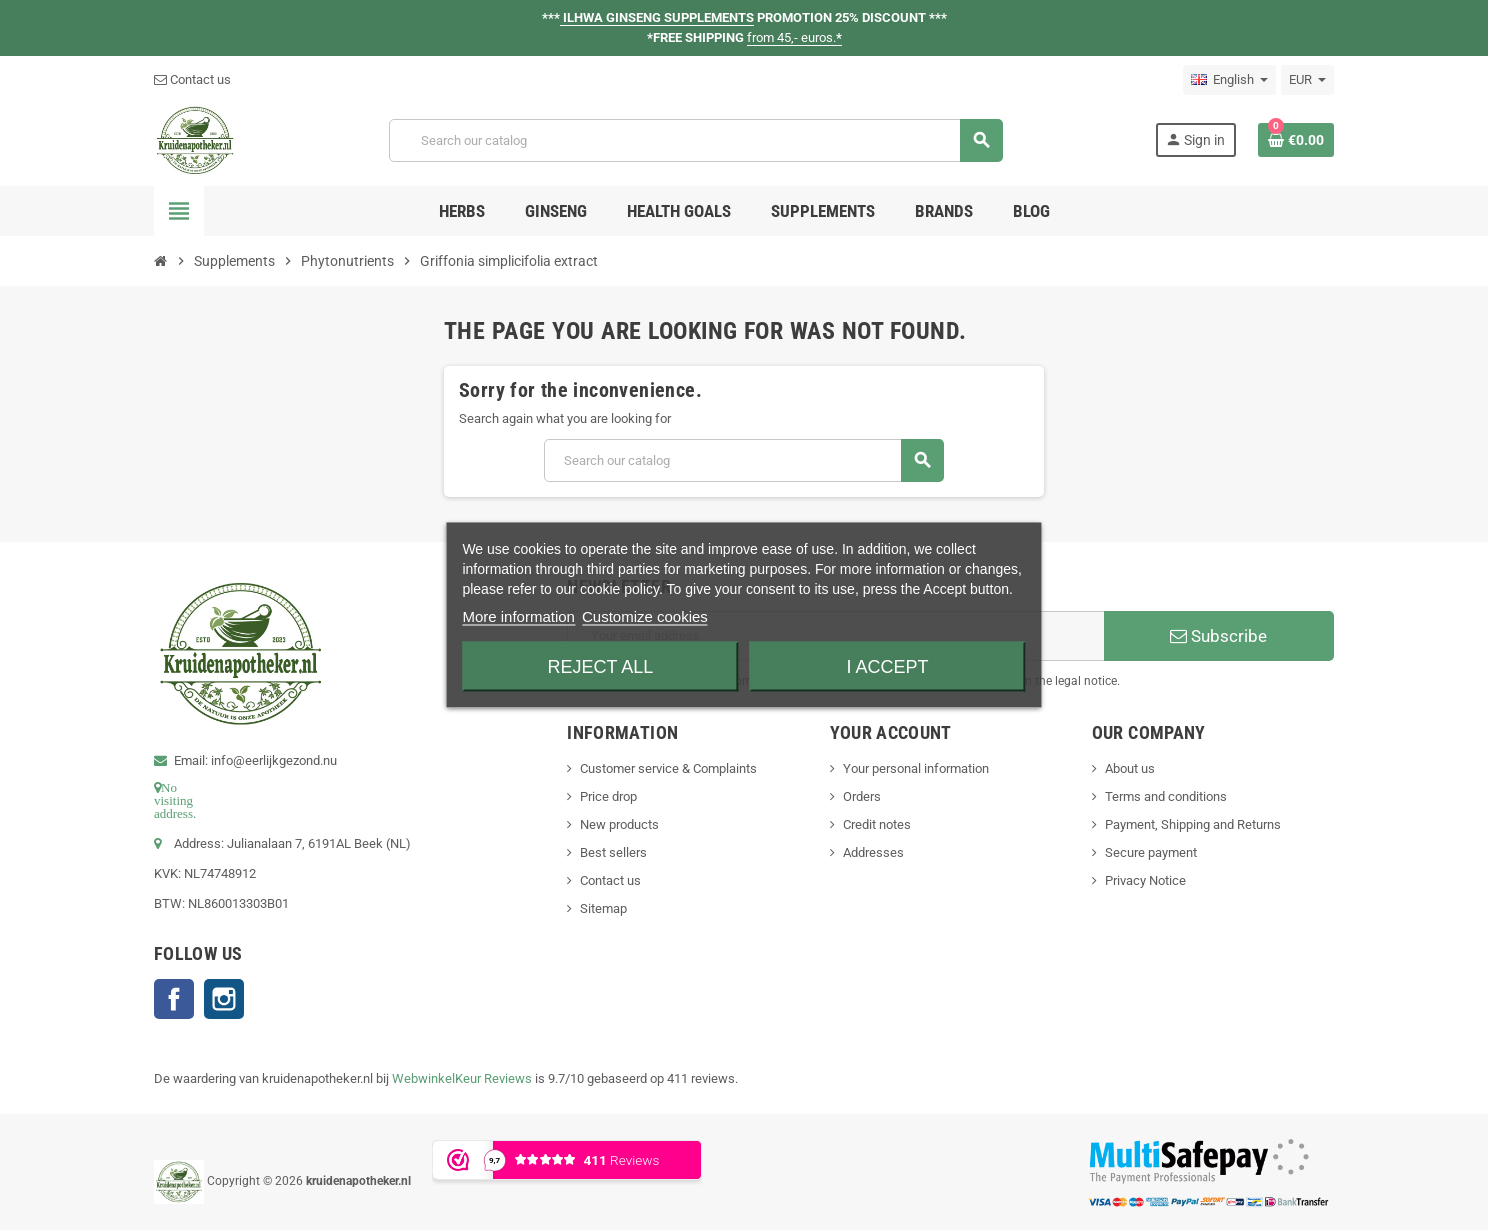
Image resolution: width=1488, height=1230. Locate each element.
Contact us (192, 79)
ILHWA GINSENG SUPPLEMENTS (657, 17)
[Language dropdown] (1229, 80)
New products (619, 824)
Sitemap (603, 908)
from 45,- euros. (794, 37)
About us (1130, 768)
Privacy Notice (1145, 880)
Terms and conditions (1166, 796)
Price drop (608, 796)
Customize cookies (645, 616)
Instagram (224, 999)
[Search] (695, 140)
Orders (862, 796)
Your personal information (916, 768)
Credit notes (877, 824)
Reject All (601, 667)
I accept (888, 667)
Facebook (174, 999)
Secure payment (1151, 852)
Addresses (873, 852)
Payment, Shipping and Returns (1193, 824)
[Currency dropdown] (1307, 80)
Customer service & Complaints (668, 768)
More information (518, 616)
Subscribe (1218, 636)
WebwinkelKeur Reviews (462, 1078)
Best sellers (613, 852)
